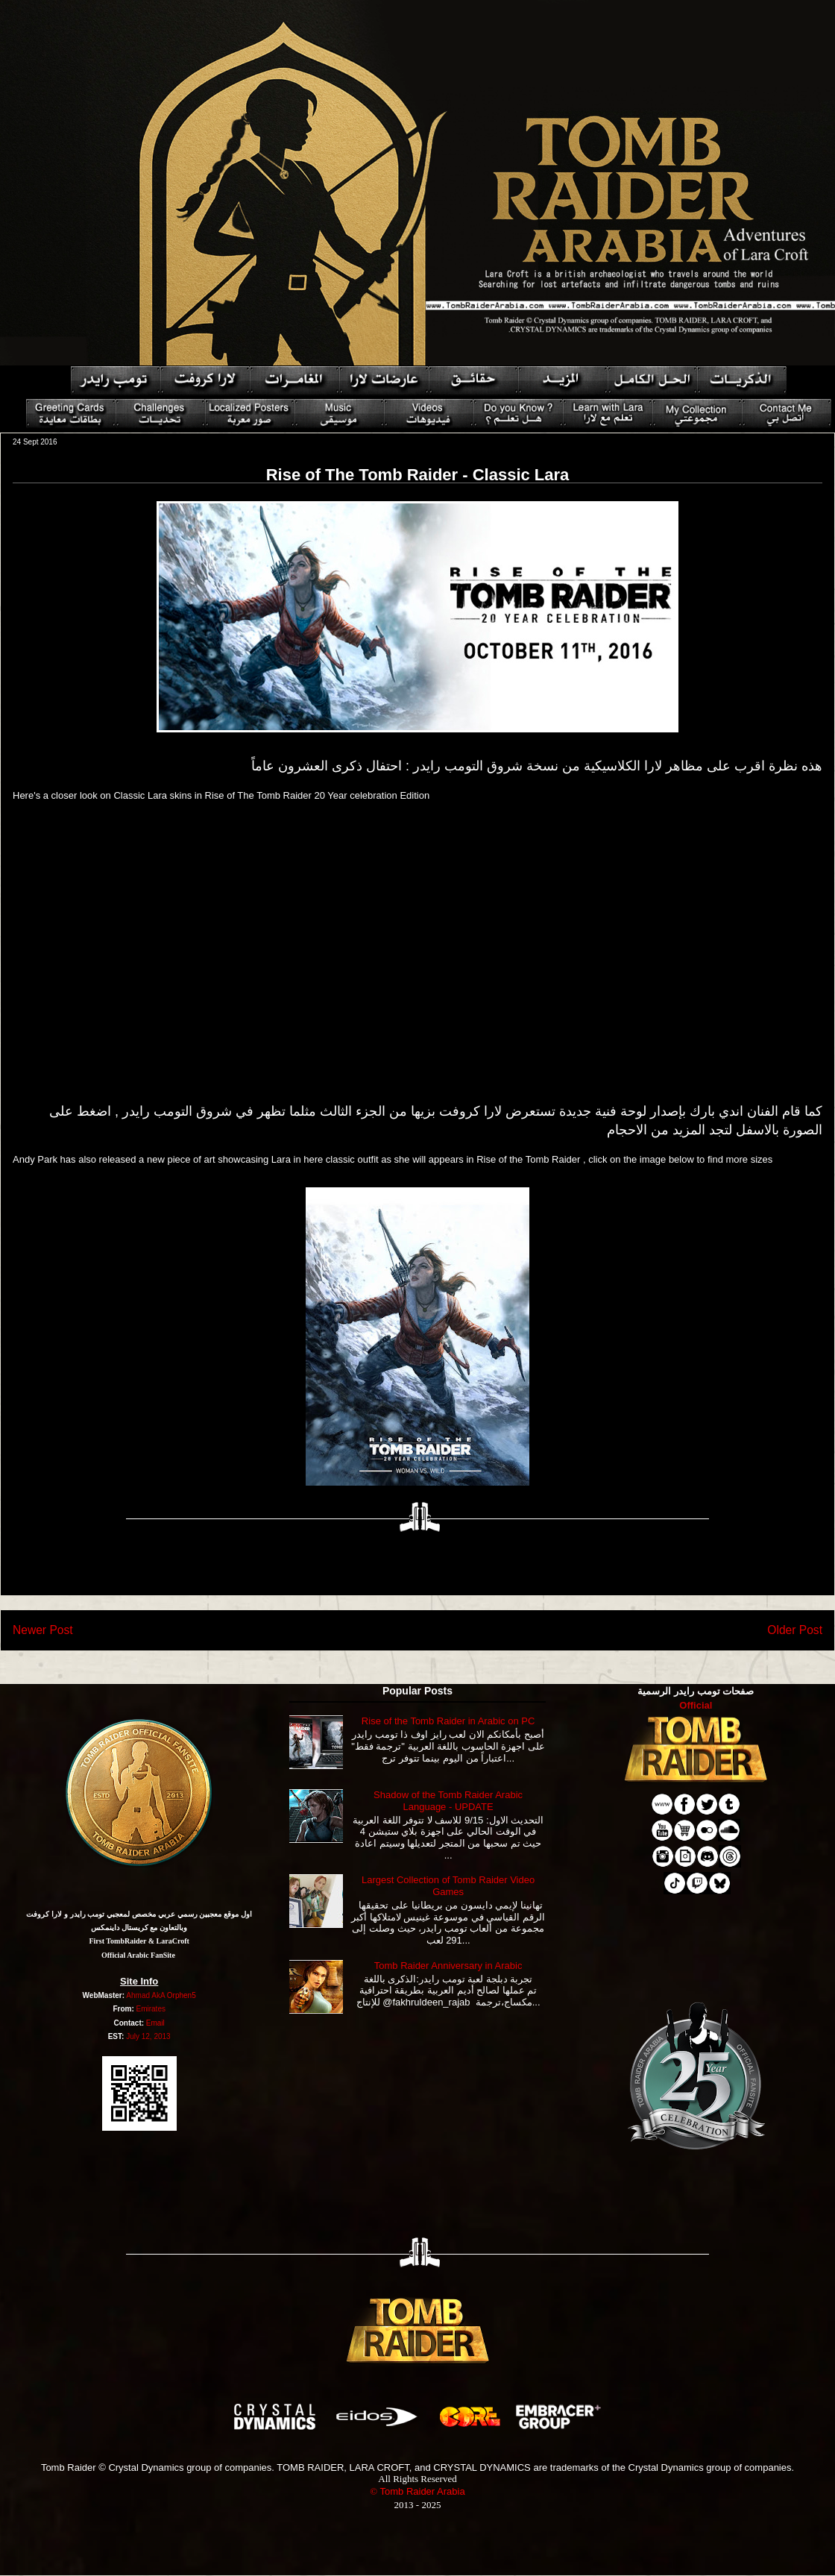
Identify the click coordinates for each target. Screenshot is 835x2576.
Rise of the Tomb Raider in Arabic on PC (448, 1721)
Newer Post (43, 1630)
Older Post (794, 1630)
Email (155, 2023)
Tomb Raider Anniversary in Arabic (448, 1965)
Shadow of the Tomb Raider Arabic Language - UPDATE (448, 1800)
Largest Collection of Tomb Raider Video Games (448, 1885)
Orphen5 (181, 1995)
